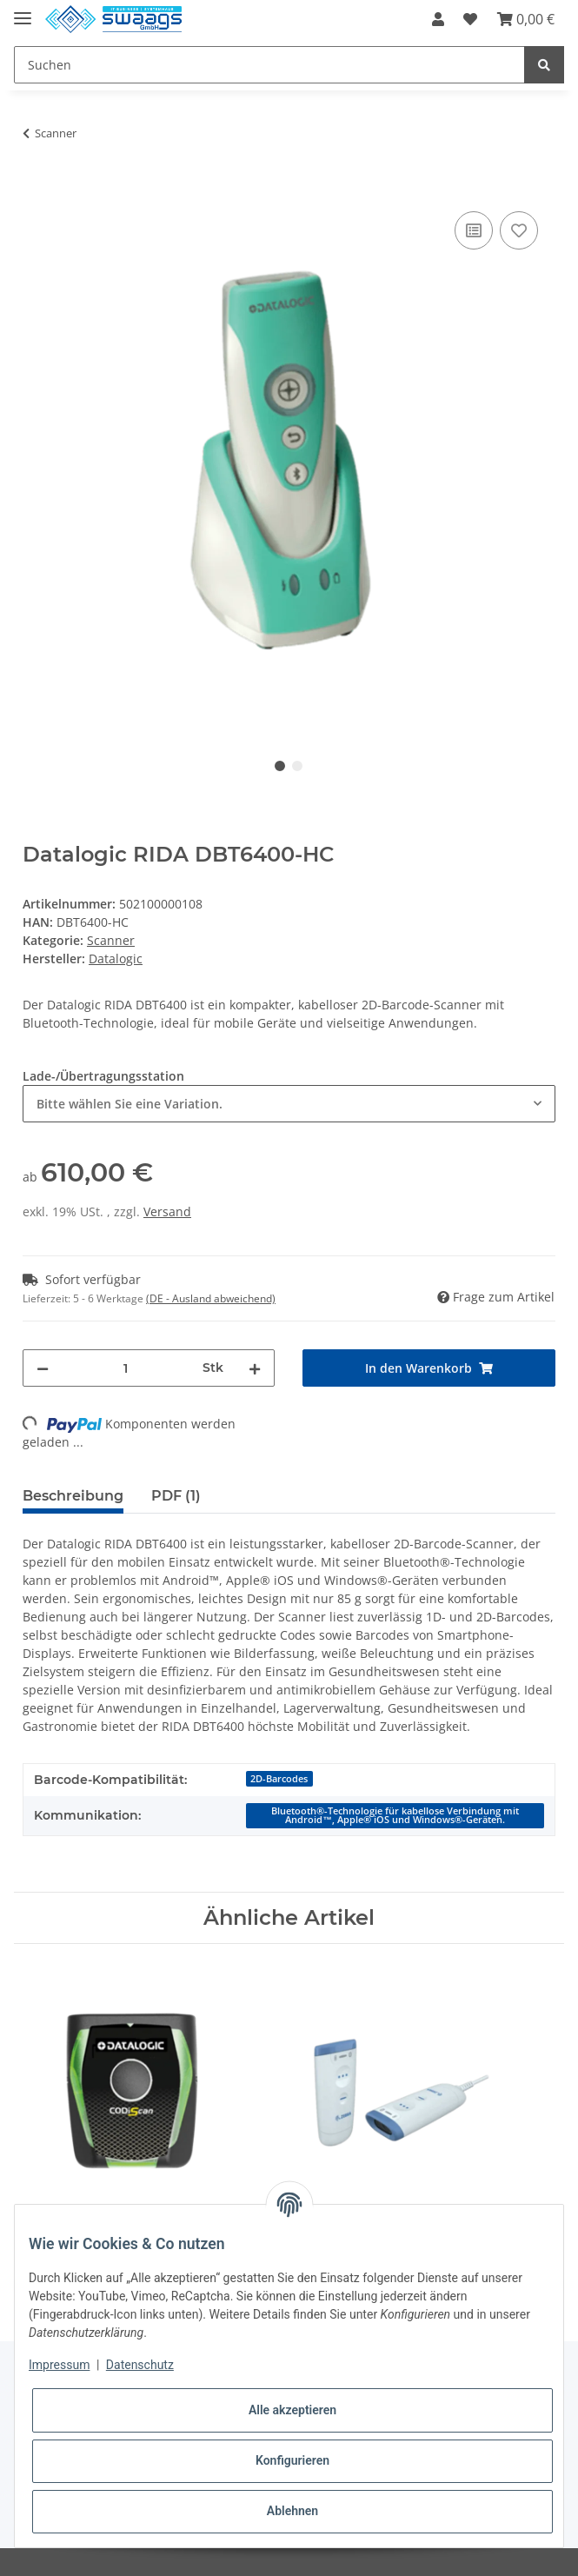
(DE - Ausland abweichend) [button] (211, 1298)
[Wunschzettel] (470, 19)
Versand (167, 1211)
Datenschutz (140, 2365)
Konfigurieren (292, 2460)
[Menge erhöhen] (255, 1368)
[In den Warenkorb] (36, 187)
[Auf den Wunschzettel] (519, 230)
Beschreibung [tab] (73, 1496)
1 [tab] (280, 766)
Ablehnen (292, 2511)
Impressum (59, 2365)
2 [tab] (297, 766)
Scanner (111, 940)
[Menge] (126, 1368)
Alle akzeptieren (292, 2410)
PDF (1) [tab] (176, 1496)
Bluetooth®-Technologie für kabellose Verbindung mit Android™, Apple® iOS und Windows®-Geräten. (395, 1816)
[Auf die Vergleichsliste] (474, 230)
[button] (438, 19)
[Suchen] (269, 64)
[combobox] (289, 1103)
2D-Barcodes (279, 1779)
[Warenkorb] (526, 19)
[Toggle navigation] (22, 11)
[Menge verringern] (42, 1368)
